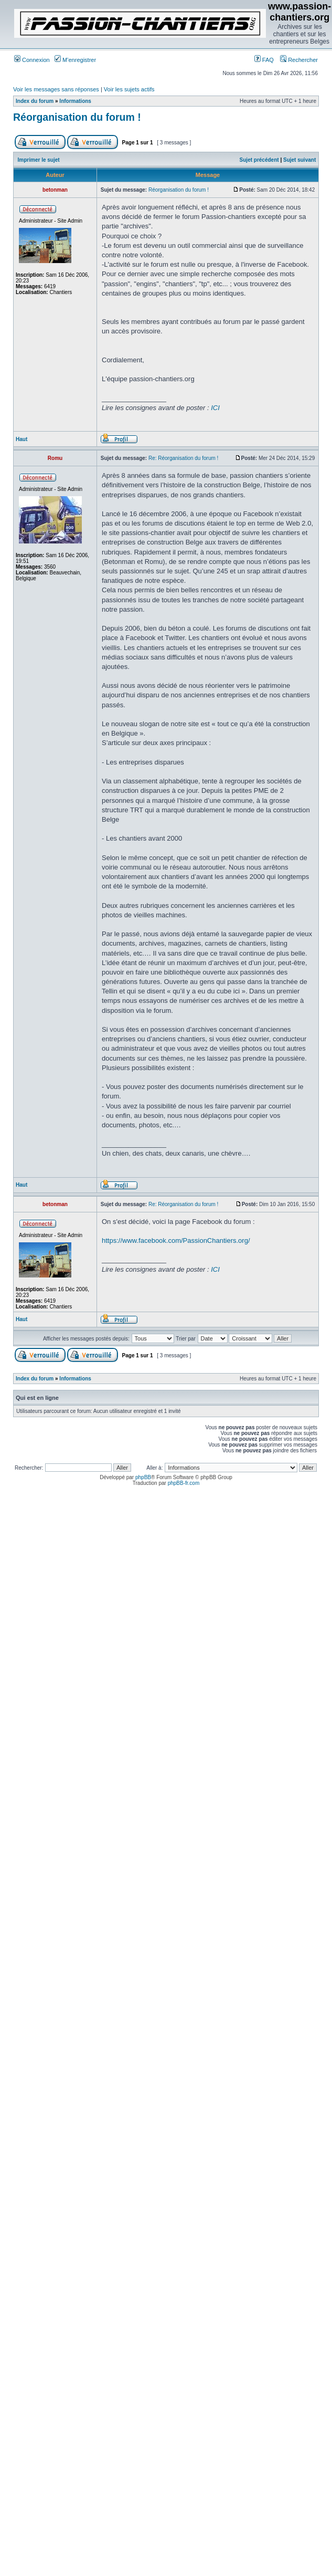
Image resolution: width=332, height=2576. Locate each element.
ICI (215, 408)
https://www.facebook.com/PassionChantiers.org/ (176, 1240)
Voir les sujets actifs (129, 89)
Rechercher (299, 60)
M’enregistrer (75, 60)
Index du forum (34, 101)
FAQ (264, 60)
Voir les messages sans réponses (56, 89)
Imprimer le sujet (39, 160)
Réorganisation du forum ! (77, 117)
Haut (21, 439)
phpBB (143, 1477)
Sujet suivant (299, 160)
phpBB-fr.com (184, 1483)
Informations (75, 101)
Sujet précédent (259, 160)
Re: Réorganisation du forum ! (183, 458)
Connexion (32, 60)
